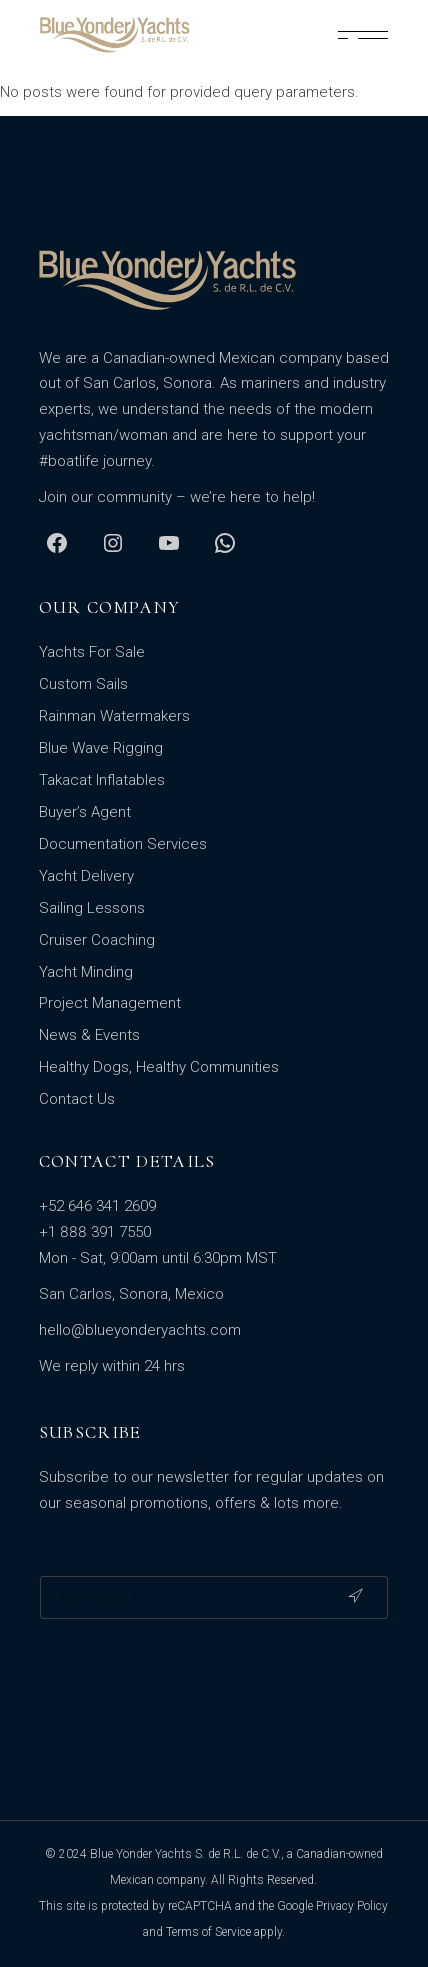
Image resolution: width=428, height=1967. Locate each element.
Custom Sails (83, 684)
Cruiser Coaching (97, 940)
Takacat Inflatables (102, 780)
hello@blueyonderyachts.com (140, 1330)
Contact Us (77, 1099)
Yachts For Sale (92, 652)
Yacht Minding (86, 972)
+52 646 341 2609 (97, 1206)
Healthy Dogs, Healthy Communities (159, 1067)
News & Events (89, 1035)
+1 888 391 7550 (95, 1232)
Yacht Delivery (86, 876)
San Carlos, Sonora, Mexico (131, 1294)
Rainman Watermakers (114, 716)
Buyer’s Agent (85, 812)
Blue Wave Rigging (101, 748)
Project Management (110, 1003)
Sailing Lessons (92, 908)
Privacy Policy (352, 1906)
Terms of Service (208, 1932)
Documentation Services (123, 844)
